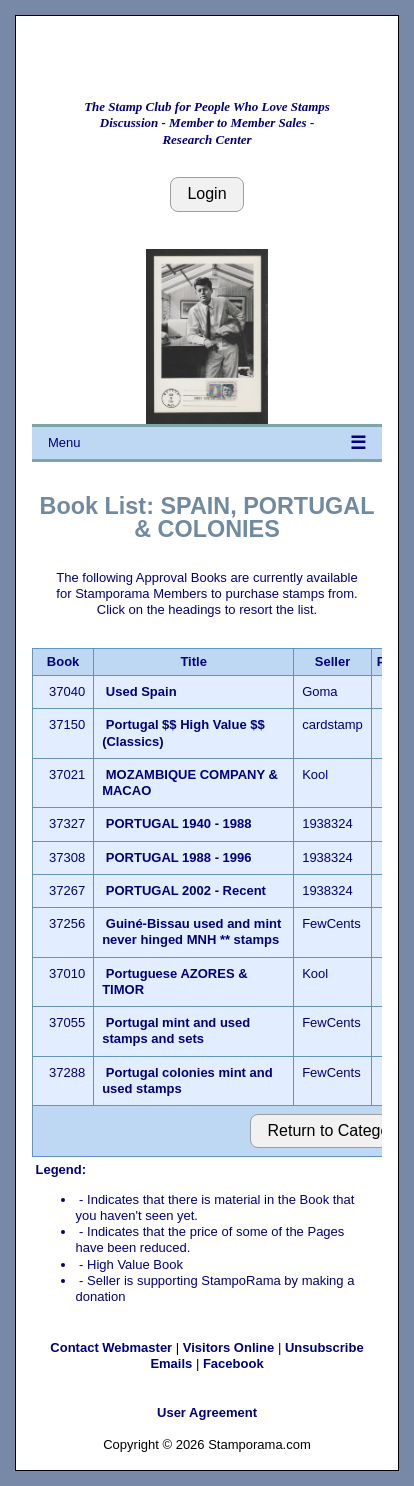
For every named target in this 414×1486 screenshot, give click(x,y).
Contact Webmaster (111, 1347)
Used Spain (141, 691)
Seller (332, 661)
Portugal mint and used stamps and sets (176, 1030)
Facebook (233, 1363)
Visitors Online (229, 1347)
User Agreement (207, 1412)
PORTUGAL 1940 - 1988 (179, 823)
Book (63, 661)
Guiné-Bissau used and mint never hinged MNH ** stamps (191, 931)
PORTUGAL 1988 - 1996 (179, 857)
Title (193, 661)
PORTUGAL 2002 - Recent (186, 890)
